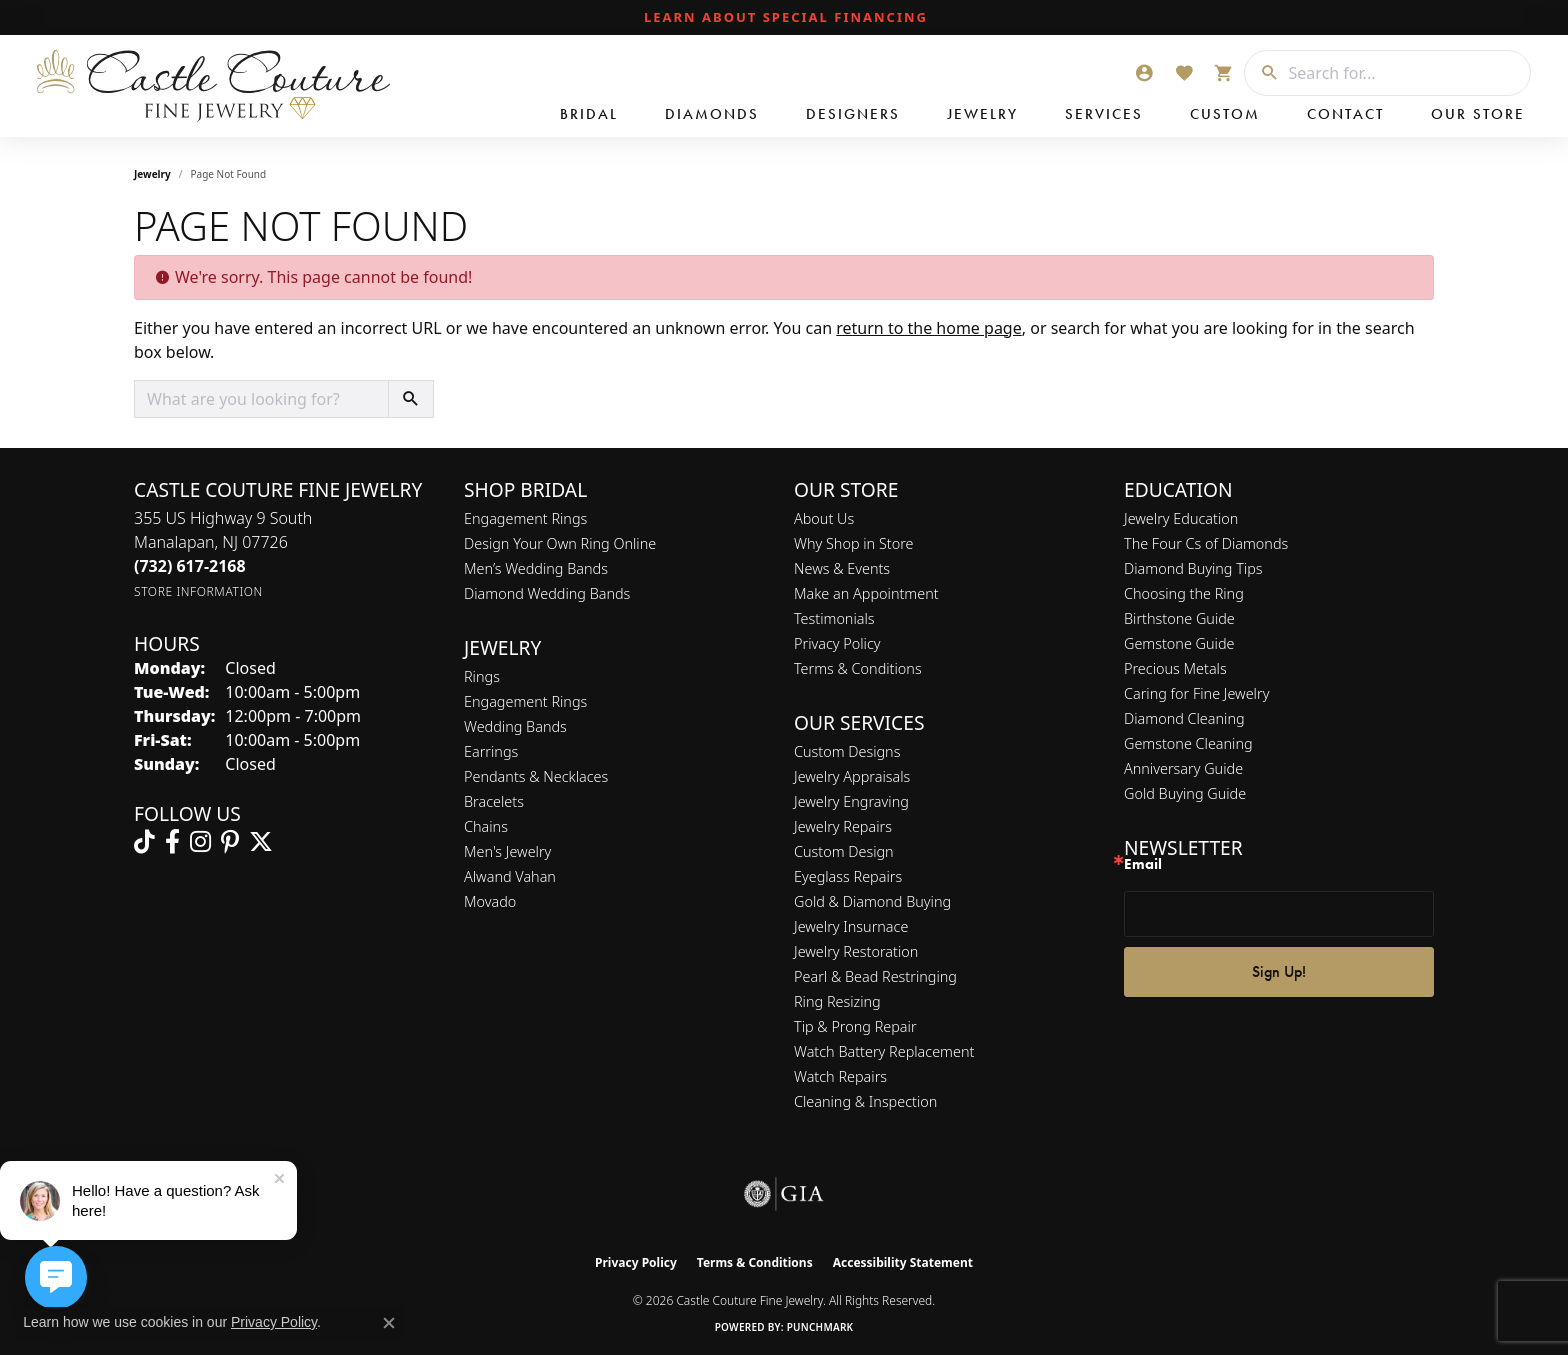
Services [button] (1104, 114)
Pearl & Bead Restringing (875, 976)
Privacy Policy (837, 643)
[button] (1144, 73)
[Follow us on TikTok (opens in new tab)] (144, 842)
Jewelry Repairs (843, 826)
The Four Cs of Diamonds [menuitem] (1206, 543)
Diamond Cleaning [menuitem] (1184, 718)
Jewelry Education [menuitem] (1181, 518)
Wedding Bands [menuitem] (515, 726)
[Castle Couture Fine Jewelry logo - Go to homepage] (210, 86)
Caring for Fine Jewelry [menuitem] (1196, 693)
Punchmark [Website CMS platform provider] (820, 1327)
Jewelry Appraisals (852, 776)
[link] (784, 18)
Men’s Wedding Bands (536, 568)
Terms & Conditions (858, 668)
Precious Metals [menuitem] (1175, 668)
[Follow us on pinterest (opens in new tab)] (230, 842)
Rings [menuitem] (482, 676)
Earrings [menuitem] (491, 751)
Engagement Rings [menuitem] (525, 701)
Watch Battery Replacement (884, 1051)
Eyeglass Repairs (848, 876)
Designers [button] (853, 114)
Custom (1225, 114)
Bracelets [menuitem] (494, 801)
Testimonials (834, 618)
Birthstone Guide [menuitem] (1179, 618)
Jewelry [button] (982, 114)
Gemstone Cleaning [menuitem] (1188, 743)
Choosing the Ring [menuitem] (1184, 593)
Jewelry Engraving (851, 801)
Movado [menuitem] (490, 901)
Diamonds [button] (712, 114)
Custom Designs (847, 751)
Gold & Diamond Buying (872, 901)
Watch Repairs (840, 1076)
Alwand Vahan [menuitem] (510, 876)
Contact (1345, 114)
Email (1143, 864)
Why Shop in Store (853, 543)
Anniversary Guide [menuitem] (1183, 768)
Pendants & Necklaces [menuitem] (536, 776)
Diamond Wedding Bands (547, 593)
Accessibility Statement (903, 1262)
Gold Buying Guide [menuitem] (1185, 793)
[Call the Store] (190, 566)
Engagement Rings (525, 518)
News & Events (842, 568)
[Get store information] (198, 591)
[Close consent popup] (389, 1323)
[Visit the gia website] (784, 1194)
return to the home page (929, 328)
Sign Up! (1279, 971)
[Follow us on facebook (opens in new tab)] (172, 842)
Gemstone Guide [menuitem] (1179, 643)
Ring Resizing (837, 1001)
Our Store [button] (1478, 114)
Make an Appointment (866, 593)
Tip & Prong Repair (855, 1026)
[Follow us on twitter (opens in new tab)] (261, 842)
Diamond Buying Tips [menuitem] (1193, 568)
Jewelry (152, 174)
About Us (824, 518)
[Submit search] (1262, 73)
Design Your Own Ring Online (560, 543)
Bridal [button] (589, 114)
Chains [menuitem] (486, 826)
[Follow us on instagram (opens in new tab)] (200, 842)
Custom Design (844, 851)
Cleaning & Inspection (865, 1101)
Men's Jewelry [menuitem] (507, 851)
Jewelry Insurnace (851, 926)
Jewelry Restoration (856, 951)
